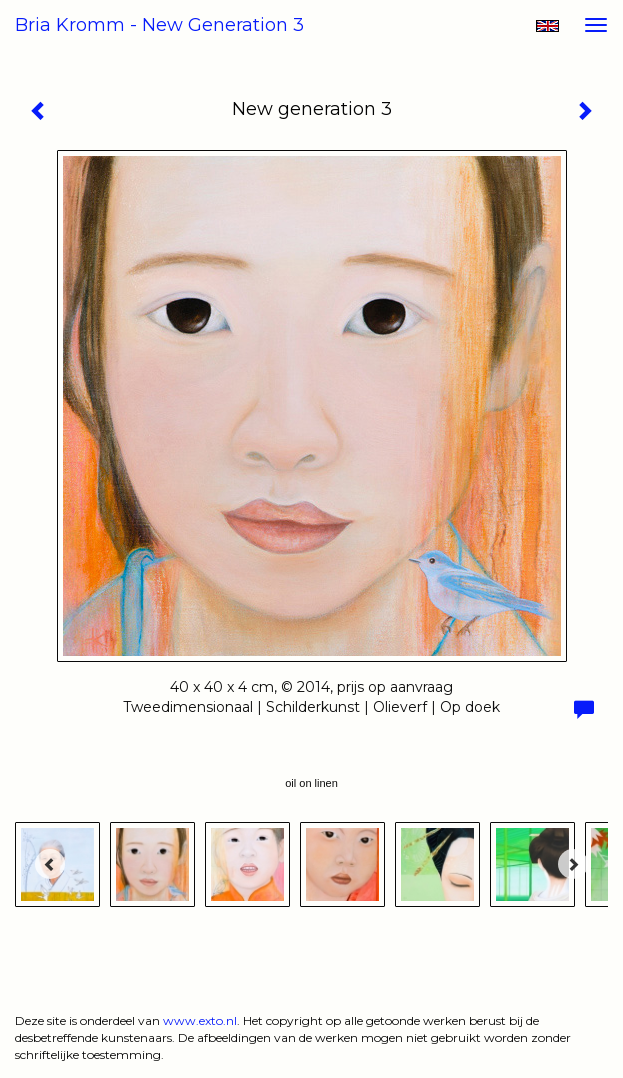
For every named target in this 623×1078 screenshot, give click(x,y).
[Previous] (50, 864)
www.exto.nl (200, 1020)
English (547, 26)
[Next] (573, 864)
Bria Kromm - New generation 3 (159, 25)
